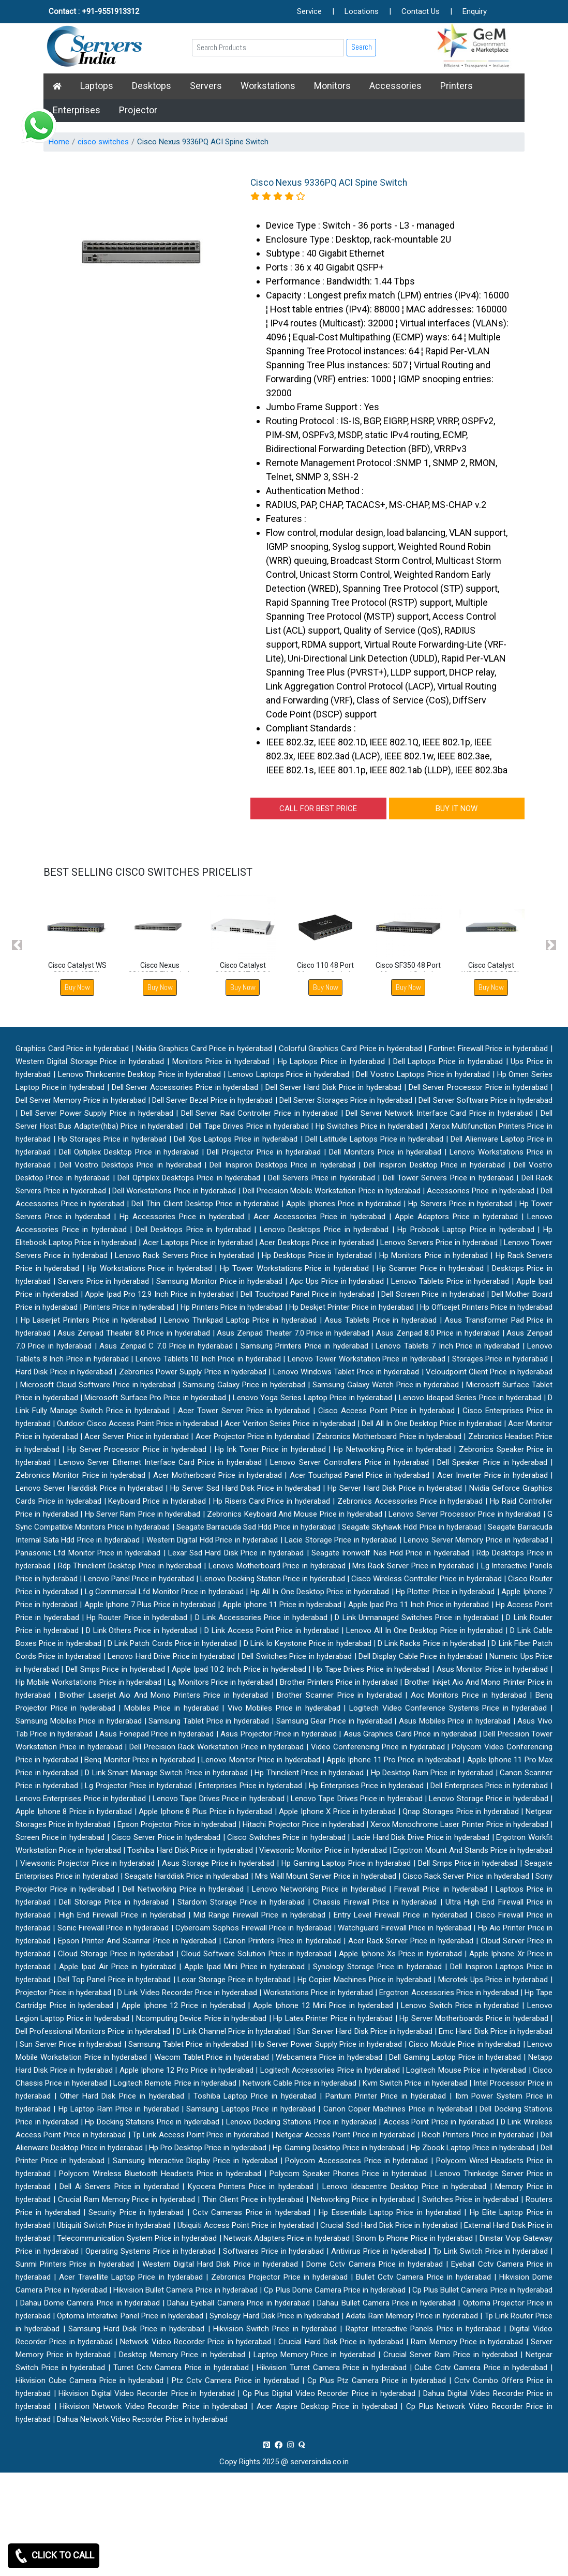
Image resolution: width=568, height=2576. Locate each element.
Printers (456, 85)
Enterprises (76, 109)
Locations (362, 11)
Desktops (151, 85)
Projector (138, 109)
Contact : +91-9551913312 (94, 11)
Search (361, 47)
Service (309, 11)
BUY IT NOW (456, 808)
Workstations (268, 85)
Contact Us (420, 11)
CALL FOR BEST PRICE (318, 808)
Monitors (332, 85)
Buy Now (77, 987)
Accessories (395, 85)
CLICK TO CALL (53, 2556)
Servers (206, 85)
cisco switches (103, 141)
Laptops (96, 85)
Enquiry (474, 11)
